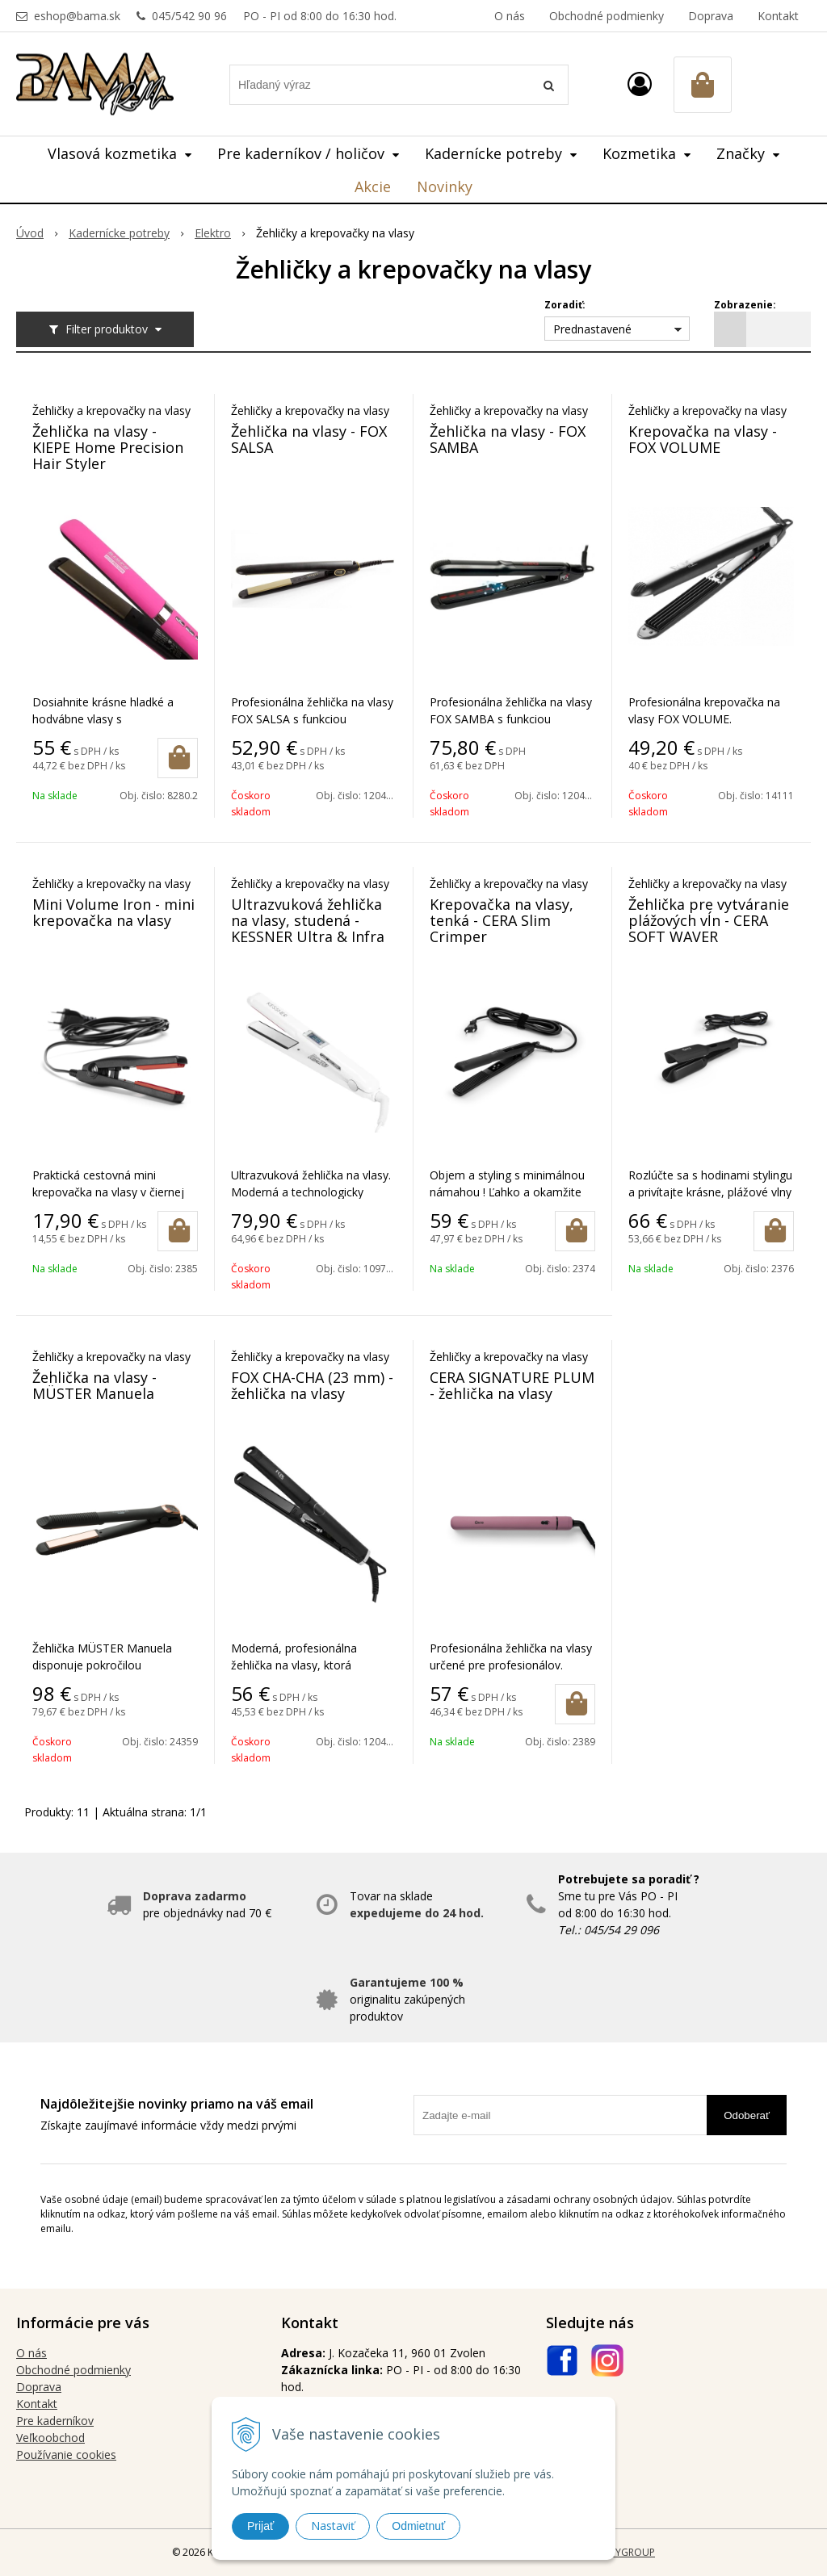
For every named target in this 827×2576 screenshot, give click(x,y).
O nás (509, 15)
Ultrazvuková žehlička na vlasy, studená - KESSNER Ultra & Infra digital (307, 928)
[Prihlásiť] (640, 83)
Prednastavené (592, 329)
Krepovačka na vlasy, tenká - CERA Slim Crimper (501, 920)
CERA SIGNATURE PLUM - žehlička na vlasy (512, 1385)
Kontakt (778, 15)
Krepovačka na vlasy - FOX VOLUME (702, 439)
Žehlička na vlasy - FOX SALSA (309, 439)
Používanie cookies (66, 2454)
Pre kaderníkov (55, 2420)
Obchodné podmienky (606, 15)
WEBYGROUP (625, 2552)
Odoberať (747, 2115)
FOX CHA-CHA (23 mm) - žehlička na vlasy (312, 1385)
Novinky (444, 186)
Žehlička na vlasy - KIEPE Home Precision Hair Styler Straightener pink (107, 455)
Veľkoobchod (50, 2437)
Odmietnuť (418, 2525)
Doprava (710, 15)
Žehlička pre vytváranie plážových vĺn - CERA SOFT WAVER (708, 920)
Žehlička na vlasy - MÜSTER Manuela (94, 1385)
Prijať (260, 2525)
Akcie (373, 186)
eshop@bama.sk (77, 15)
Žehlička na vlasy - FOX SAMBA (508, 439)
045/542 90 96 (189, 15)
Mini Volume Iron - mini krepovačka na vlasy (113, 912)
